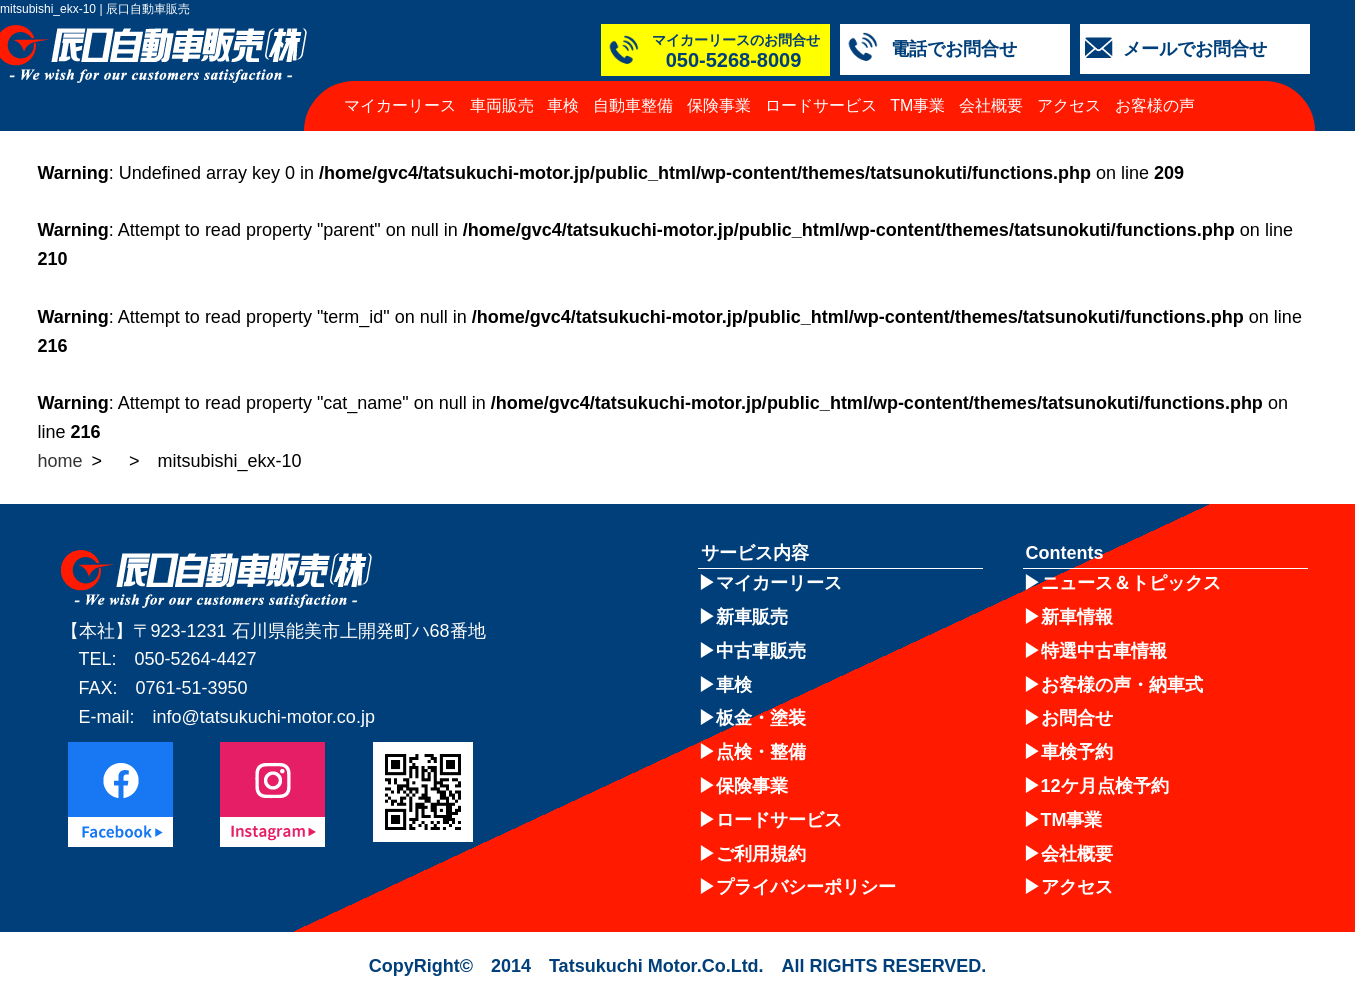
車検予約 (1077, 752)
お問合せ (1077, 718)
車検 (563, 105)
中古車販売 (761, 651)
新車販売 (752, 617)
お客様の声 (1155, 105)
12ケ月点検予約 (1105, 786)
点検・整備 (761, 752)
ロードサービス (821, 105)
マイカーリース (400, 105)
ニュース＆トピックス (1131, 583)
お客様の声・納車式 (1122, 685)
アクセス (1069, 105)
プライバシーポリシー (806, 887)
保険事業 (719, 105)
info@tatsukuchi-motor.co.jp (264, 717)
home (60, 461)
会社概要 (991, 105)
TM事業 (917, 105)
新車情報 (1077, 617)
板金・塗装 (761, 718)
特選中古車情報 (1104, 651)
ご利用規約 (761, 854)
